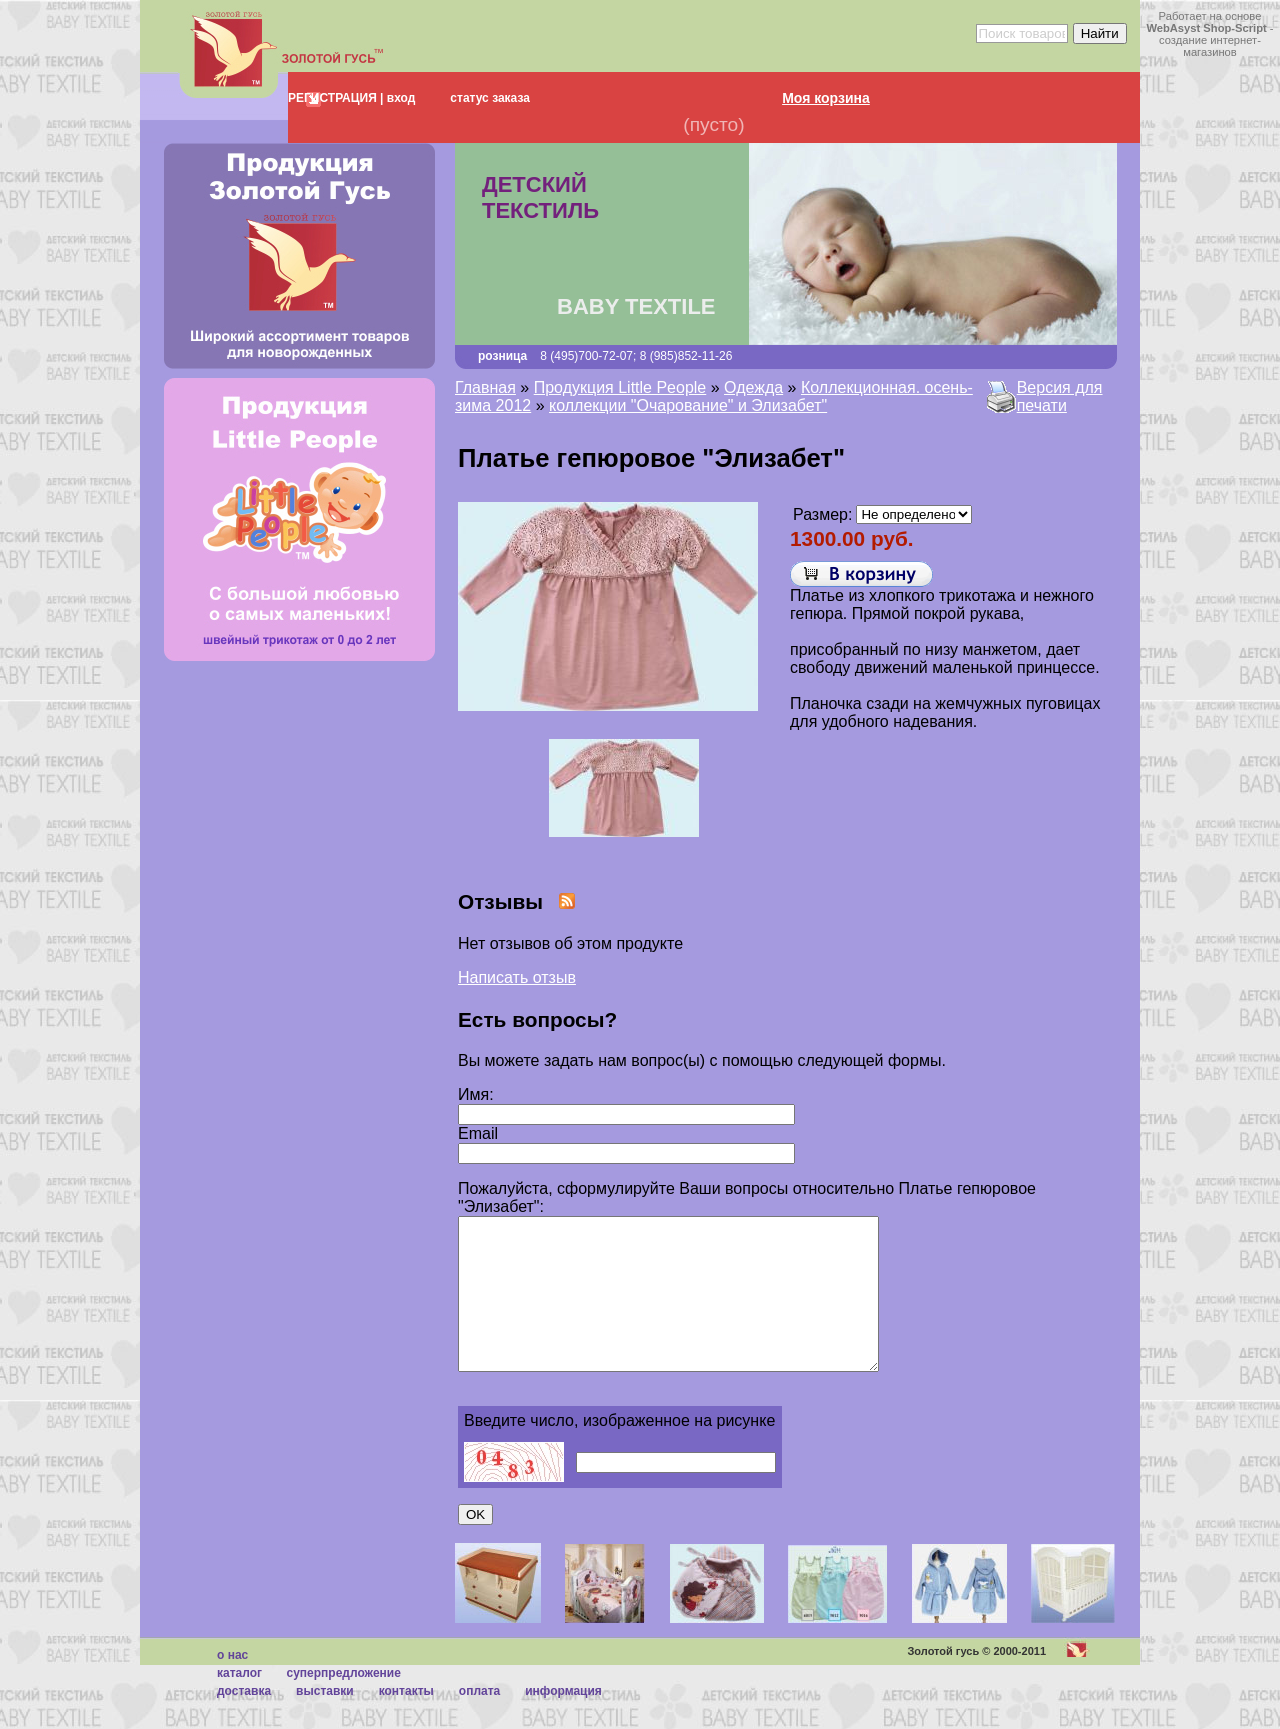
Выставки (325, 1721)
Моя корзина (826, 98)
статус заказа (490, 98)
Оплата (479, 1721)
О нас (232, 1685)
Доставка (244, 1721)
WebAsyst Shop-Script (1206, 28)
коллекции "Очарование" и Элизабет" (688, 405)
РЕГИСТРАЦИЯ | (335, 98)
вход (399, 98)
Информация (563, 1721)
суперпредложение (343, 1703)
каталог (239, 1703)
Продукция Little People (620, 387)
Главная (485, 387)
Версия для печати (1060, 396)
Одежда (753, 387)
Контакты (406, 1721)
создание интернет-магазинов (1210, 46)
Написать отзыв (517, 977)
